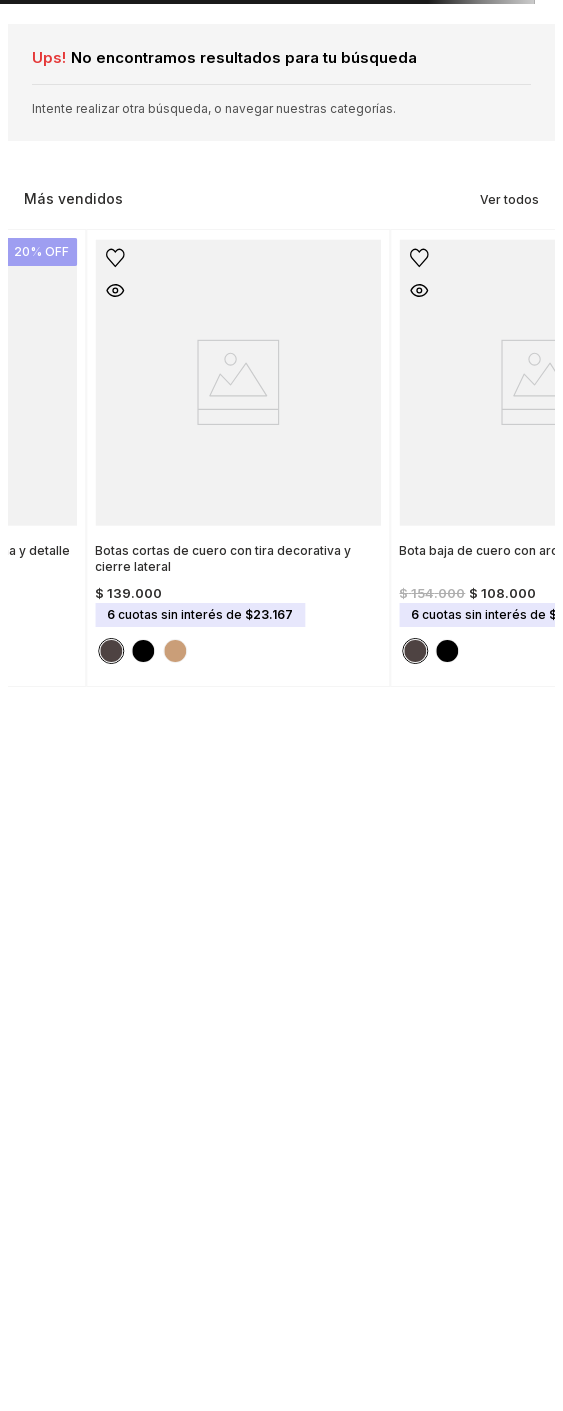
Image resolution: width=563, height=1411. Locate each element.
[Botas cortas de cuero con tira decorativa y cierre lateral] (316, 452)
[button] (193, 290)
